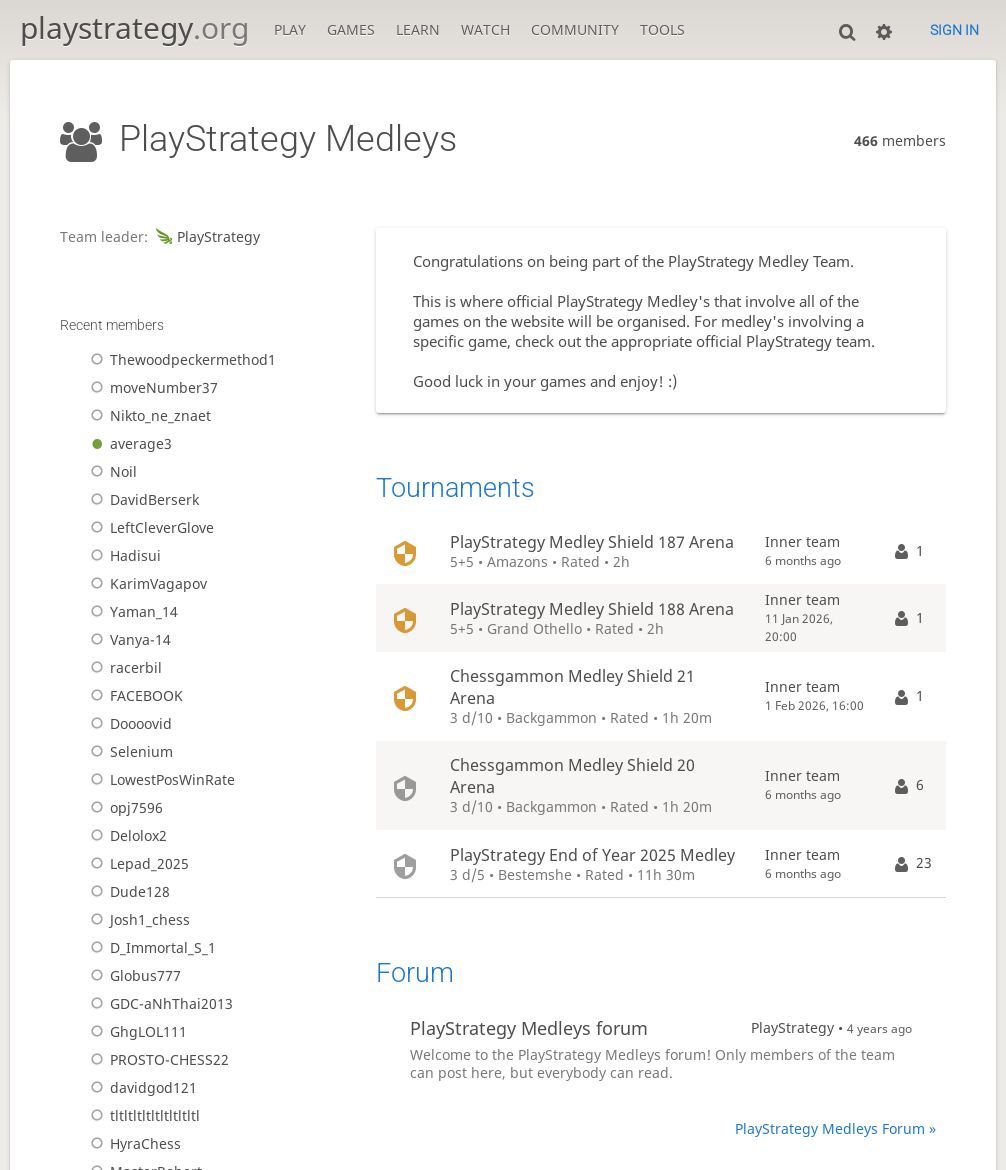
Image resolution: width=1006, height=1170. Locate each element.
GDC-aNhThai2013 (158, 1004)
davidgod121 (140, 1088)
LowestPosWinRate (159, 780)
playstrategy (134, 27)
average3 (128, 444)
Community (575, 30)
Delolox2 (125, 836)
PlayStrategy (205, 237)
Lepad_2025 (136, 864)
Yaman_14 (131, 612)
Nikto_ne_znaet (147, 416)
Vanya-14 (127, 640)
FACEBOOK (133, 696)
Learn (418, 30)
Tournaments (455, 488)
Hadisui (122, 556)
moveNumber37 (151, 388)
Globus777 (132, 976)
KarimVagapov (145, 584)
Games (351, 30)
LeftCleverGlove (149, 528)
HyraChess (132, 1144)
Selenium (128, 752)
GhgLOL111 (135, 1032)
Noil (110, 472)
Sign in (954, 30)
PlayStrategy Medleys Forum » (835, 1129)
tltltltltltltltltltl (142, 1116)
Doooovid (128, 724)
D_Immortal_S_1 (150, 948)
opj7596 (123, 808)
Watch (485, 30)
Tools (662, 30)
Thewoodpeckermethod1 (180, 360)
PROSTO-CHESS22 (156, 1060)
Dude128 (127, 892)
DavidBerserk (141, 500)
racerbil (123, 668)
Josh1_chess (137, 920)
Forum (415, 973)
